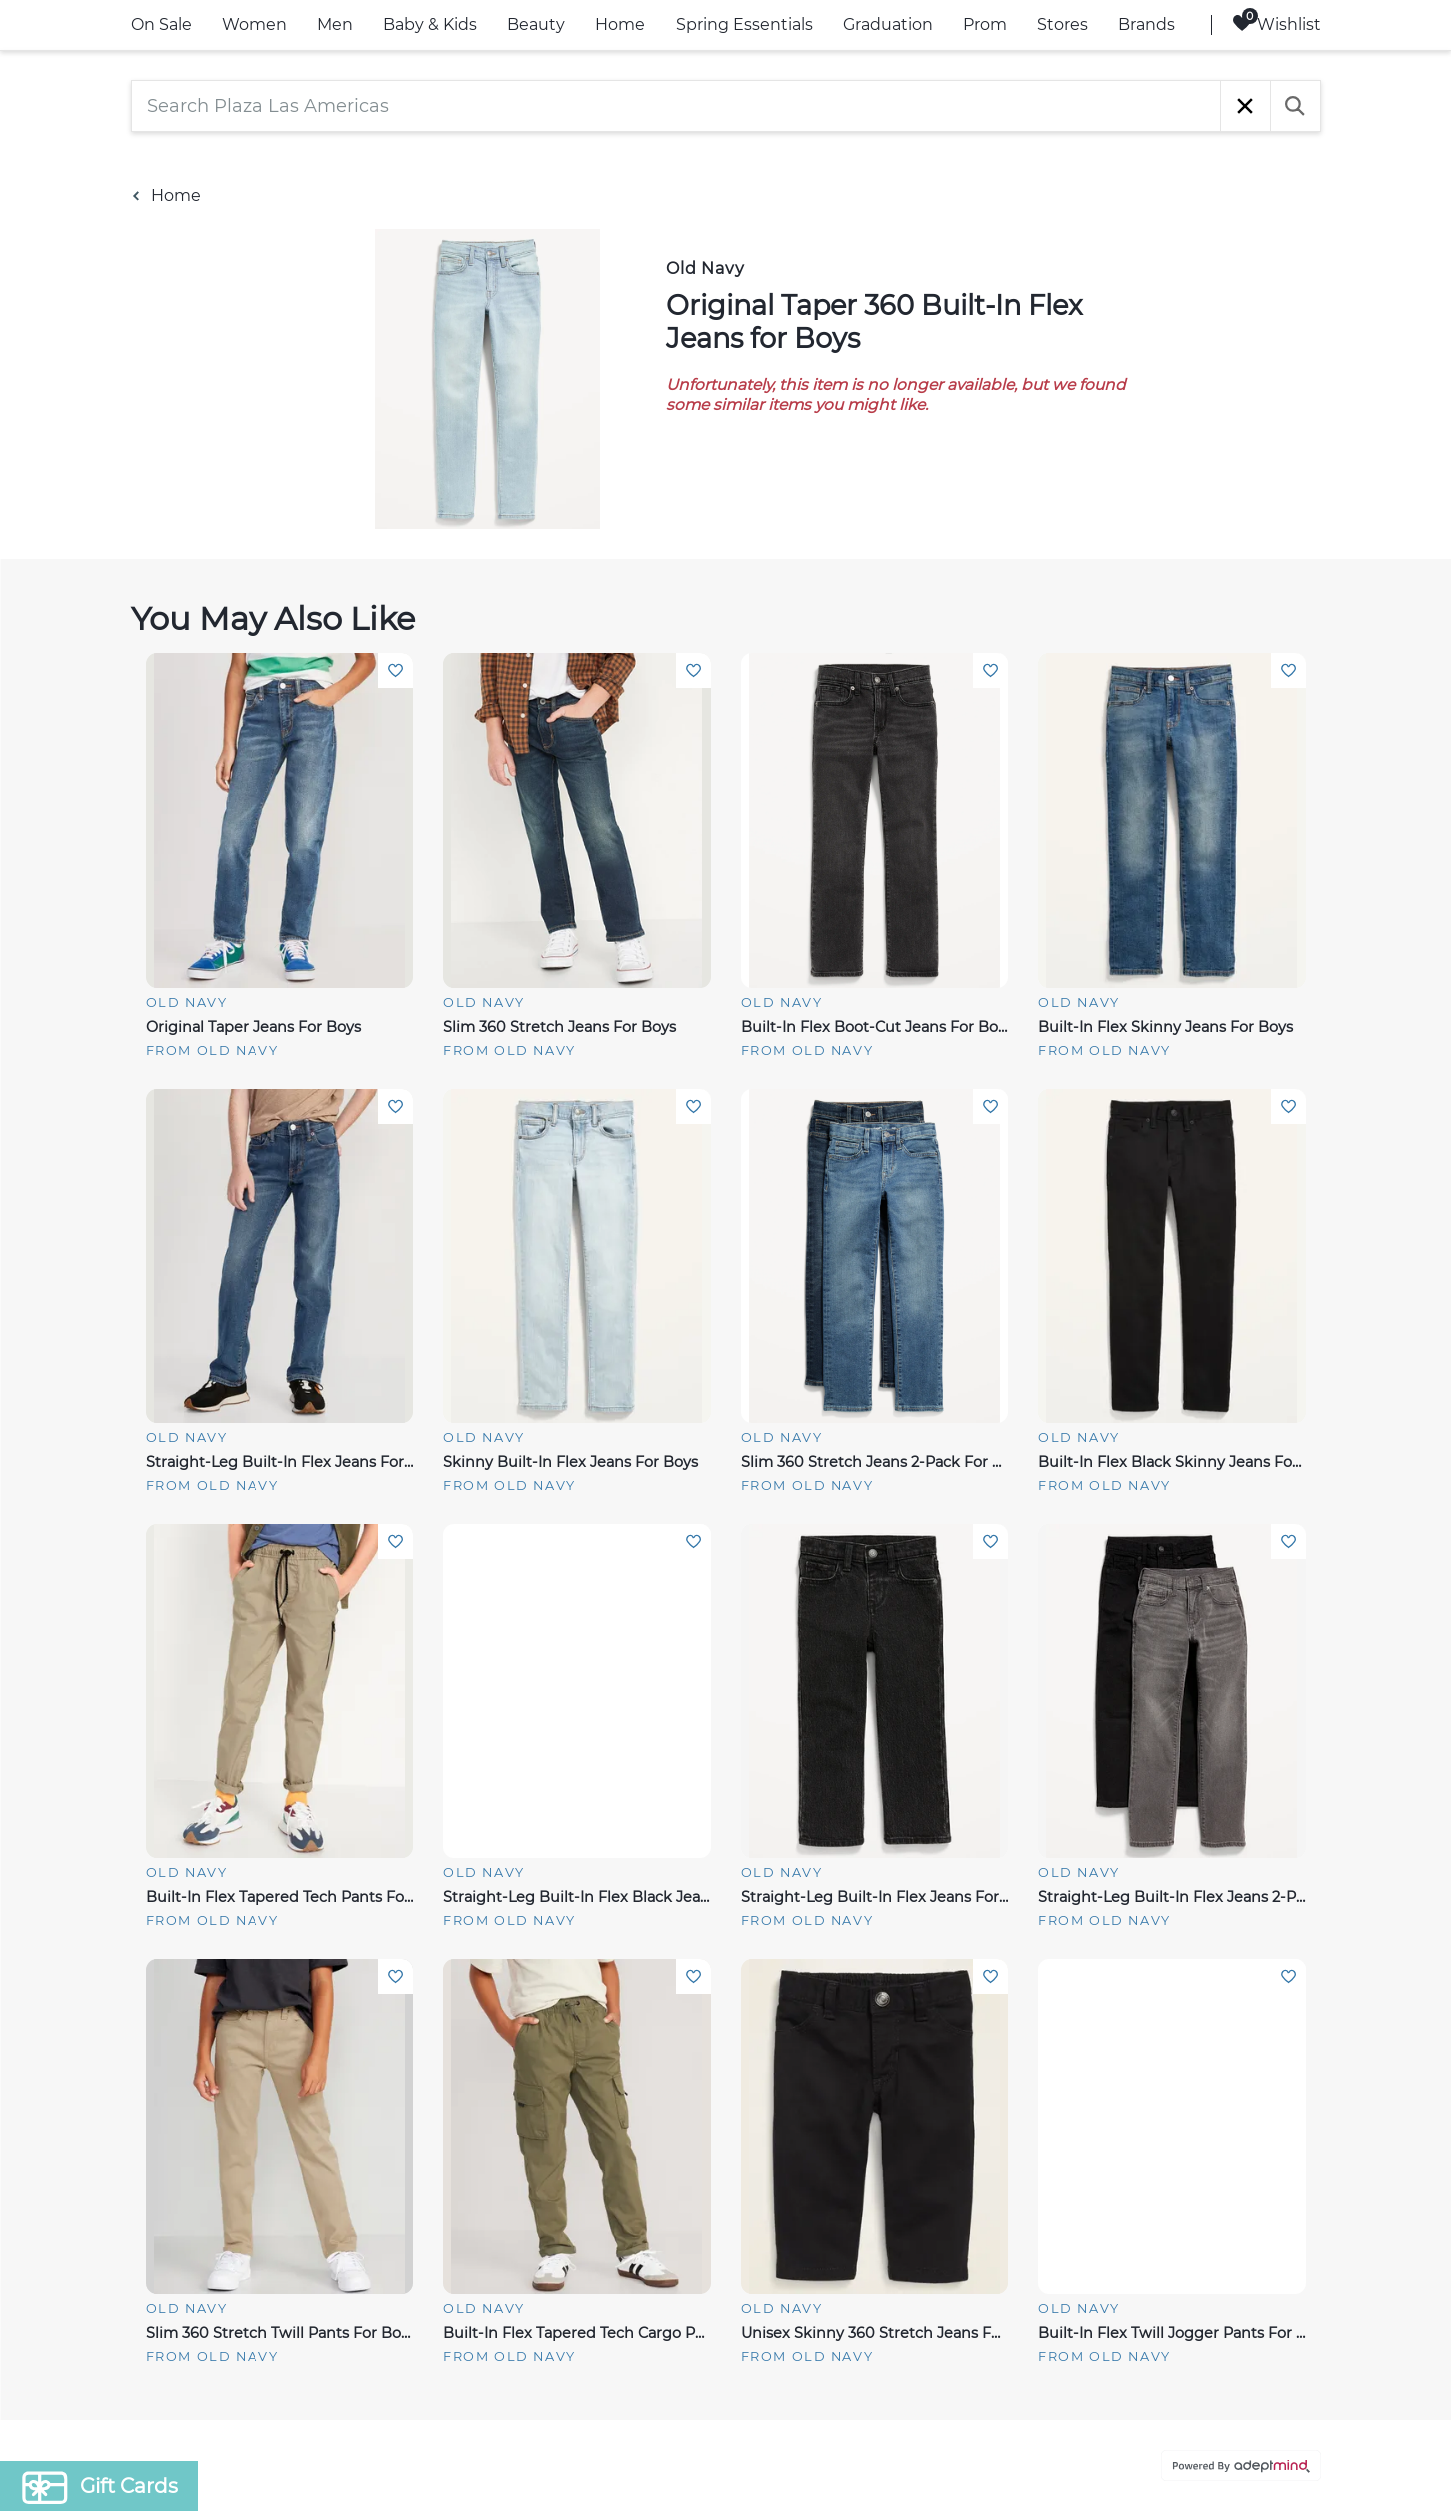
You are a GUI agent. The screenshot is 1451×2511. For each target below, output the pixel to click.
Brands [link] (1146, 24)
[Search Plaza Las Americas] (676, 106)
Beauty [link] (536, 24)
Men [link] (335, 24)
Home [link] (620, 24)
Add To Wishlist (395, 670)
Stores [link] (1062, 24)
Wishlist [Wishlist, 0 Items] (1276, 23)
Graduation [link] (888, 24)
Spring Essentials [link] (744, 24)
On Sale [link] (161, 24)
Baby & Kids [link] (430, 24)
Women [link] (254, 24)
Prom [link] (985, 24)
